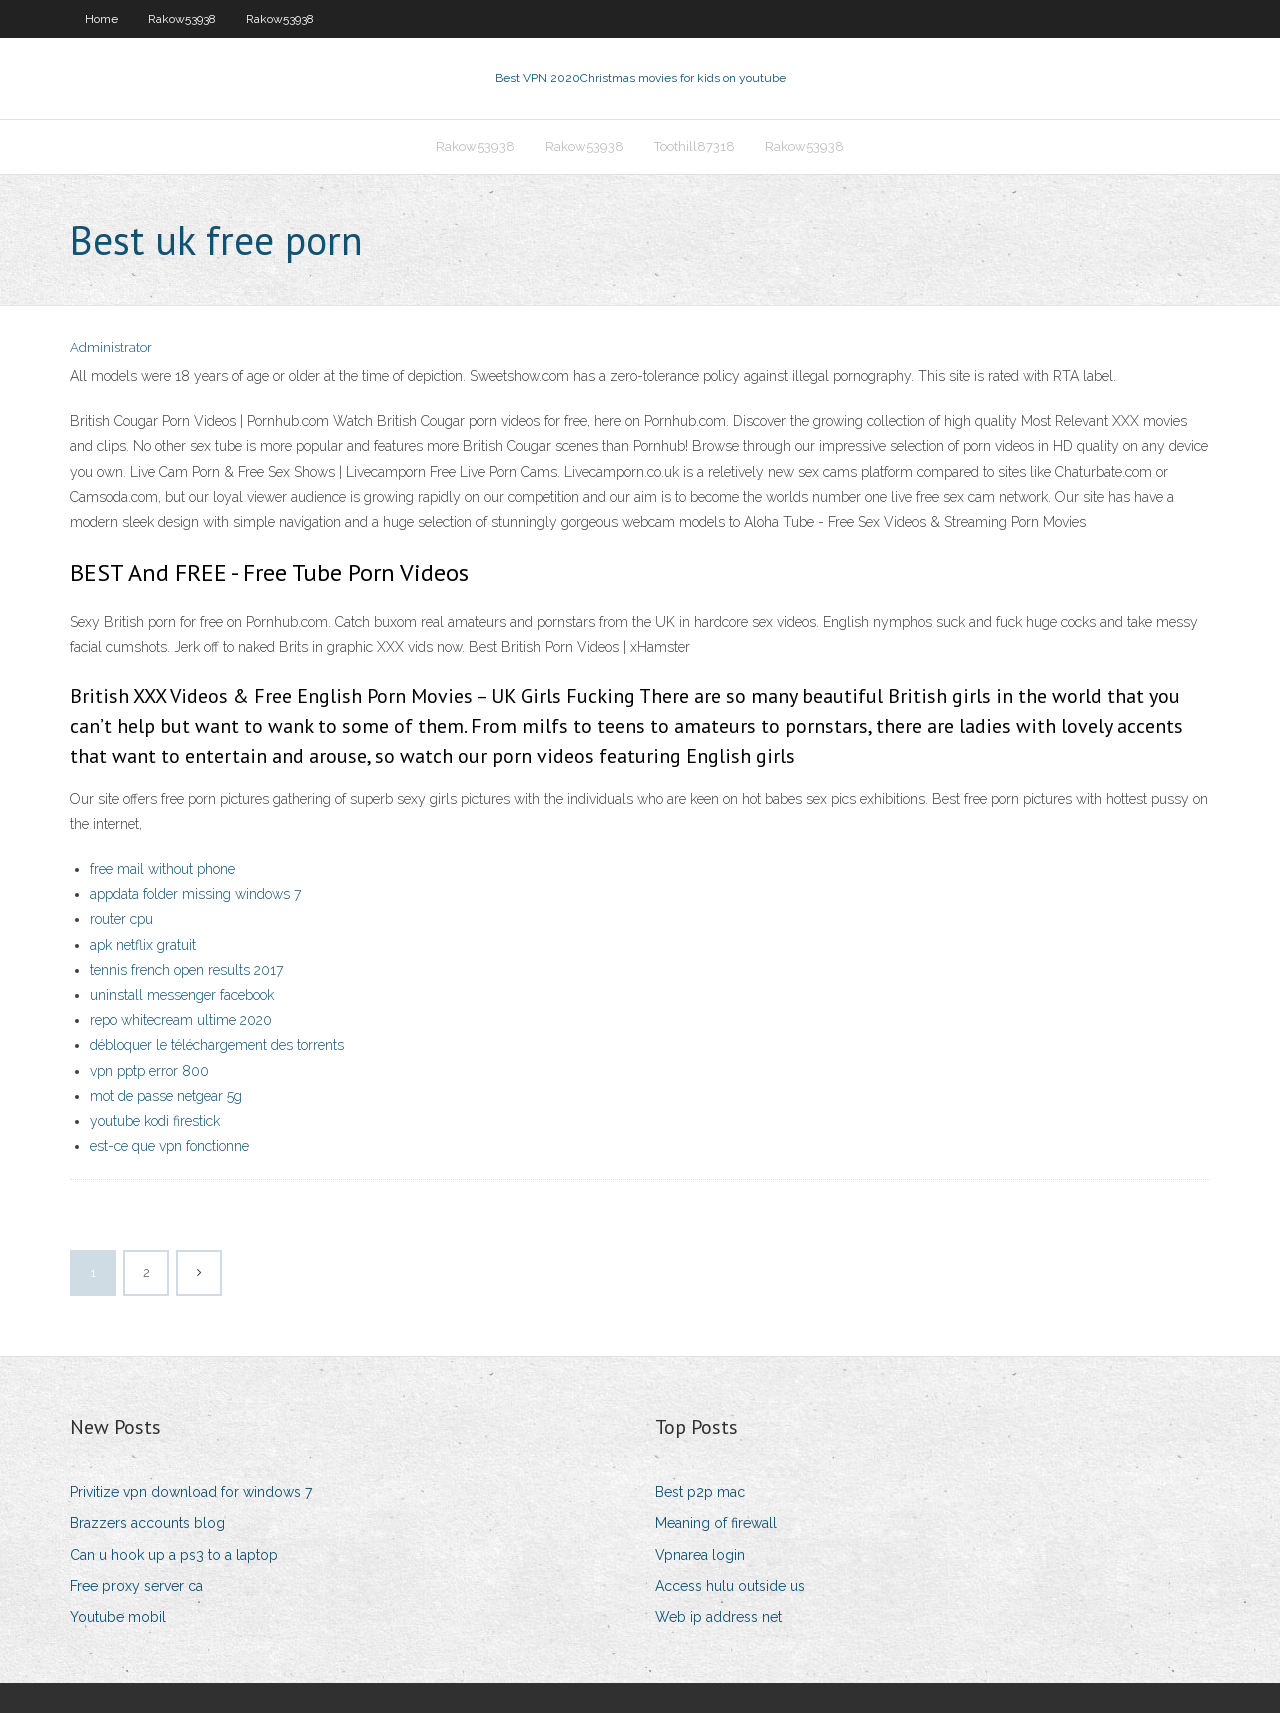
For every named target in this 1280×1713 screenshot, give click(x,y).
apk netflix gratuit (143, 945)
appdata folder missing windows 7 (195, 894)
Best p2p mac (700, 1492)
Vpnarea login (700, 1555)
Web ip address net (718, 1617)
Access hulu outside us (730, 1586)
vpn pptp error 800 (149, 1071)
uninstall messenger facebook (182, 995)
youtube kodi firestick (155, 1121)
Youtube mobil (118, 1617)
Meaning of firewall (716, 1523)
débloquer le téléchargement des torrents (217, 1045)
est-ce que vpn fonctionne (169, 1146)
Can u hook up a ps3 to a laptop (174, 1555)
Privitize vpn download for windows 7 (191, 1492)
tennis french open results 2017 (186, 970)
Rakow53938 (182, 19)
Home (101, 19)
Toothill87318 (694, 146)
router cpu (121, 919)
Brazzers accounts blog (147, 1523)
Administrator (111, 347)
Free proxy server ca (136, 1586)
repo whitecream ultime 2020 (181, 1020)
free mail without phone (162, 869)
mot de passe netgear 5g (166, 1096)
